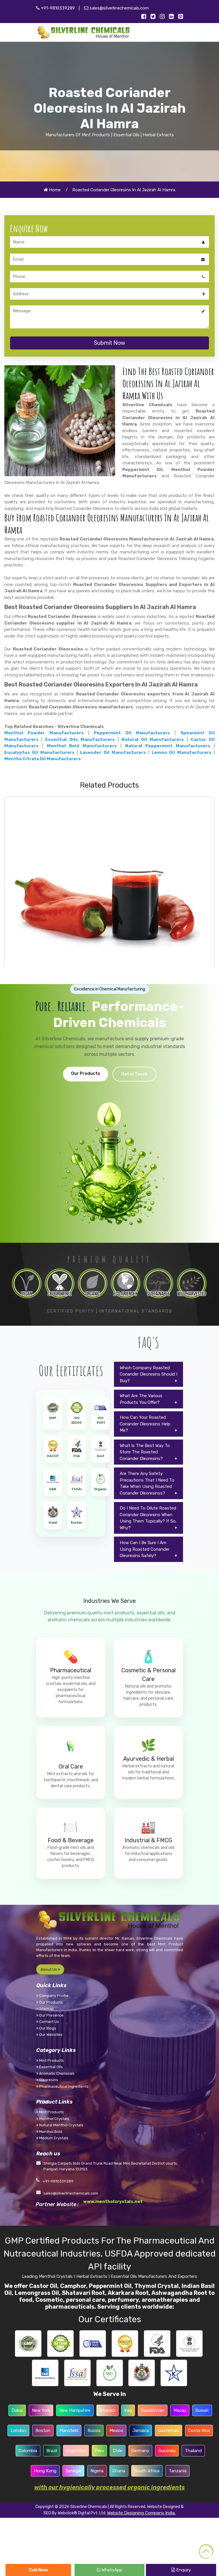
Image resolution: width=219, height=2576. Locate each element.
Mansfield (69, 2430)
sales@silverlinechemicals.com (116, 8)
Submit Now (109, 342)
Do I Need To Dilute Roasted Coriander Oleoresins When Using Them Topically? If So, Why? (148, 1517)
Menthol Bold (49, 2131)
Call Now (38, 2570)
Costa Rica (199, 2430)
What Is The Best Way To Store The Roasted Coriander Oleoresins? (145, 1452)
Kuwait (202, 2410)
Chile (117, 2450)
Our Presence (50, 2015)
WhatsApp (109, 2570)
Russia (93, 2430)
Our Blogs (46, 2028)
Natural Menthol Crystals (59, 2125)
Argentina (76, 2450)
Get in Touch (134, 1074)
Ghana (119, 2470)
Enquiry (181, 2570)
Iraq (128, 2410)
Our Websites (49, 2034)
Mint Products (50, 2060)
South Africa (146, 2470)
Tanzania (177, 2470)
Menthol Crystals (52, 2119)
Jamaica (140, 2430)
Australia (167, 2450)
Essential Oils (49, 2067)
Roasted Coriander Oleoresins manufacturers (81, 707)
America (107, 2410)
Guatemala (168, 2430)
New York (41, 2410)
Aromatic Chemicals (55, 2073)
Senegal (73, 2470)
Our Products (85, 1073)
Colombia (28, 2450)
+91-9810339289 (55, 8)
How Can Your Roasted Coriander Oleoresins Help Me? (145, 1424)
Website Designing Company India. (141, 2513)
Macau (180, 2410)
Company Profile (52, 1996)
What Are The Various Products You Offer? (141, 1399)
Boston (42, 2430)
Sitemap (45, 2008)
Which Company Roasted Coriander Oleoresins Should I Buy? (148, 1374)
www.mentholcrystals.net (112, 2201)
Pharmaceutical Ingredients (62, 2086)
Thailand (193, 2450)
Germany (140, 2450)
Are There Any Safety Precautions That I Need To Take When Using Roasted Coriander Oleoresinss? (147, 1483)
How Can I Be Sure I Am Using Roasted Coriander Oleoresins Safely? (145, 1549)
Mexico (116, 2430)
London (18, 2430)
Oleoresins (47, 2080)
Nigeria (97, 2470)
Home (52, 189)
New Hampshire (74, 2410)
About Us (50, 1969)
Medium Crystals (52, 2138)
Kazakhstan (152, 2410)
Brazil (51, 2450)
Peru (99, 2450)
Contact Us (47, 2021)
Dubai (17, 2410)
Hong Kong (45, 2470)
